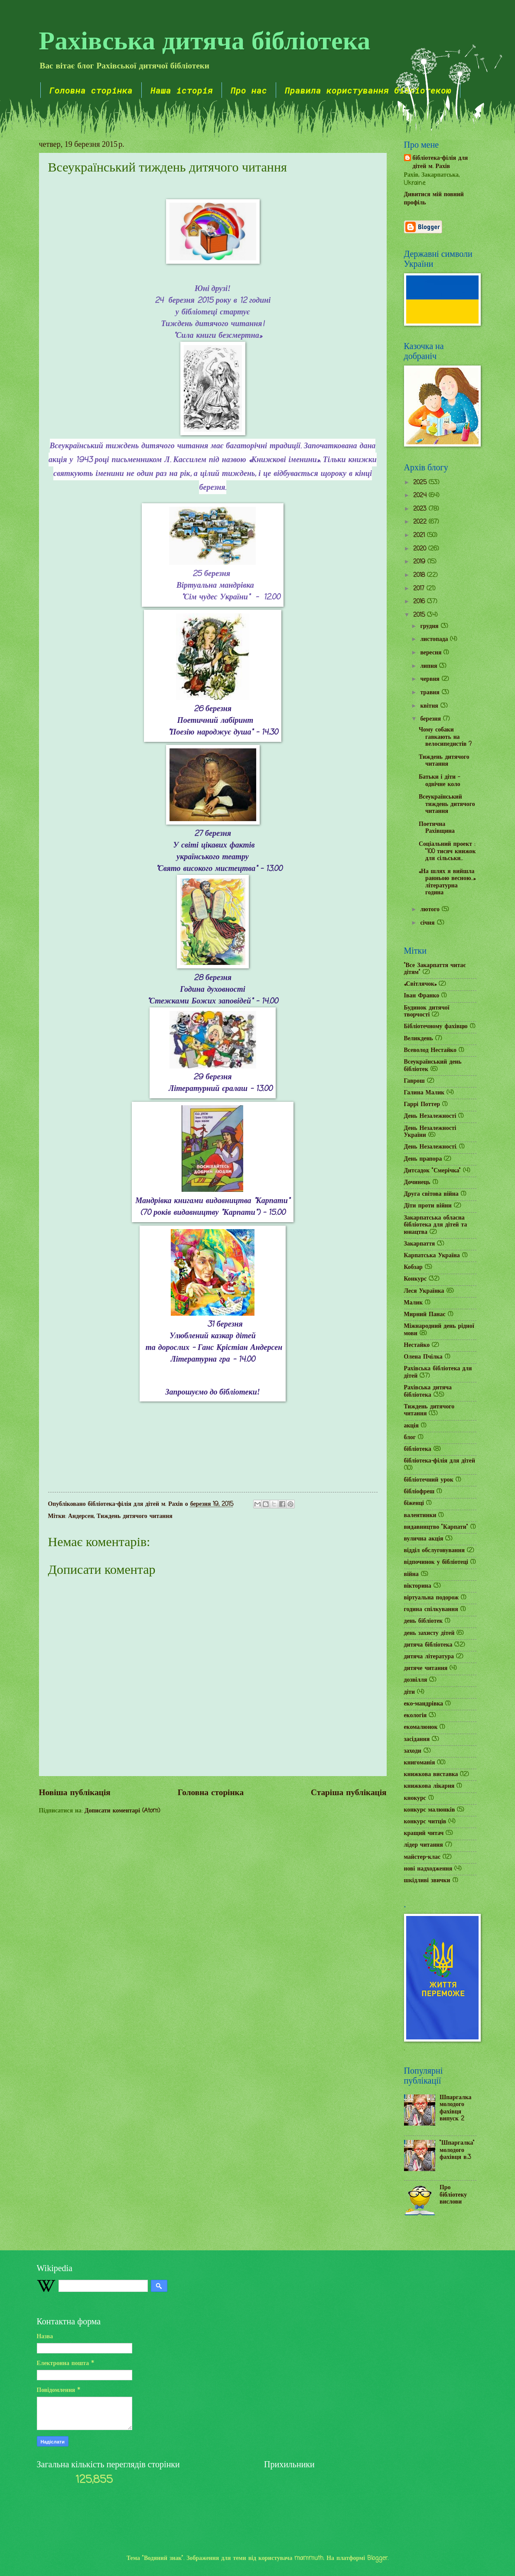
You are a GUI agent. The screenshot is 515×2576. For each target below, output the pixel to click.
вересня (431, 652)
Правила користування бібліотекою (368, 90)
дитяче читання (426, 1668)
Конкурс (415, 1279)
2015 (420, 615)
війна (411, 1574)
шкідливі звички (427, 1880)
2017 (420, 588)
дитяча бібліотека (428, 1645)
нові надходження (428, 1869)
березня (431, 719)
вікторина (417, 1586)
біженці (414, 1503)
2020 (420, 548)
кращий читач (424, 1833)
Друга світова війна (431, 1194)
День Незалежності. (430, 1147)
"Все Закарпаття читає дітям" (435, 969)
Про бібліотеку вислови (453, 2195)
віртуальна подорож (431, 1597)
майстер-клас (422, 1857)
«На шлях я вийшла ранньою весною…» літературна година (447, 882)
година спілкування (431, 1609)
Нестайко (417, 1345)
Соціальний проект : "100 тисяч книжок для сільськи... (447, 851)
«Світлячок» (420, 984)
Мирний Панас (425, 1314)
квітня (430, 706)
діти (409, 1692)
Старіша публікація (348, 1792)
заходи (412, 1751)
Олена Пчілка (423, 1357)
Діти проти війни (428, 1205)
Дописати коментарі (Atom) (122, 1810)
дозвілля (415, 1680)
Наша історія (181, 90)
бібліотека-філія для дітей (439, 1461)
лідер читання (423, 1845)
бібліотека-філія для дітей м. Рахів (440, 162)
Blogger (377, 2558)
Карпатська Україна (432, 1255)
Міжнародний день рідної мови (439, 1330)
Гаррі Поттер (422, 1104)
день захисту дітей (429, 1633)
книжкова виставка (431, 1774)
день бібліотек (423, 1621)
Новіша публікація (75, 1792)
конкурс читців (425, 1821)
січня (428, 923)
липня (429, 666)
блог (410, 1437)
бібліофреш (419, 1491)
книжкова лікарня (429, 1786)
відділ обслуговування (434, 1550)
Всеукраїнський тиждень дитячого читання (447, 804)
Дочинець (417, 1182)
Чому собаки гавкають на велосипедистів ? (445, 737)
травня (430, 692)
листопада (435, 639)
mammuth (308, 2558)
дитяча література (429, 1656)
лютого (430, 909)
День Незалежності (430, 1116)
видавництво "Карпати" (436, 1527)
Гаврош (414, 1081)
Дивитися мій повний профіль (434, 198)
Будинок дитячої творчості (427, 1011)
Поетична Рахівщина (437, 828)
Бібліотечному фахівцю (436, 1026)
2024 (421, 495)
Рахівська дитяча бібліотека (205, 39)
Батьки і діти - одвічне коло (439, 781)
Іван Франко (422, 995)
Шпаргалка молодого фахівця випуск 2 (455, 2108)
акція (411, 1425)
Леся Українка (424, 1291)
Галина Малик (424, 1092)
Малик (413, 1302)
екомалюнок (421, 1727)
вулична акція (423, 1539)
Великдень (418, 1038)
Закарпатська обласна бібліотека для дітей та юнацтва (435, 1225)
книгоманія (419, 1762)
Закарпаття (419, 1244)
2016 (420, 601)
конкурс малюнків (429, 1810)
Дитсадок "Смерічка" (432, 1170)
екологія (415, 1715)
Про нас (249, 90)
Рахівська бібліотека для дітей (438, 1372)
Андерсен (81, 1516)
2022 (421, 522)
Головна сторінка (91, 90)
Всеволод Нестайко (430, 1050)
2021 (420, 535)
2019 (420, 561)
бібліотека (417, 1449)
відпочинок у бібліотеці (436, 1562)
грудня (430, 626)
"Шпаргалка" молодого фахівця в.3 (457, 2150)
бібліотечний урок (428, 1480)
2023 (421, 509)
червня (430, 679)
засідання (417, 1739)
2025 (421, 482)
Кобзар (413, 1267)
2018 (420, 575)
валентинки (420, 1515)
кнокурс (415, 1798)
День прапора (423, 1159)
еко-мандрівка (423, 1704)
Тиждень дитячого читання (135, 1516)
